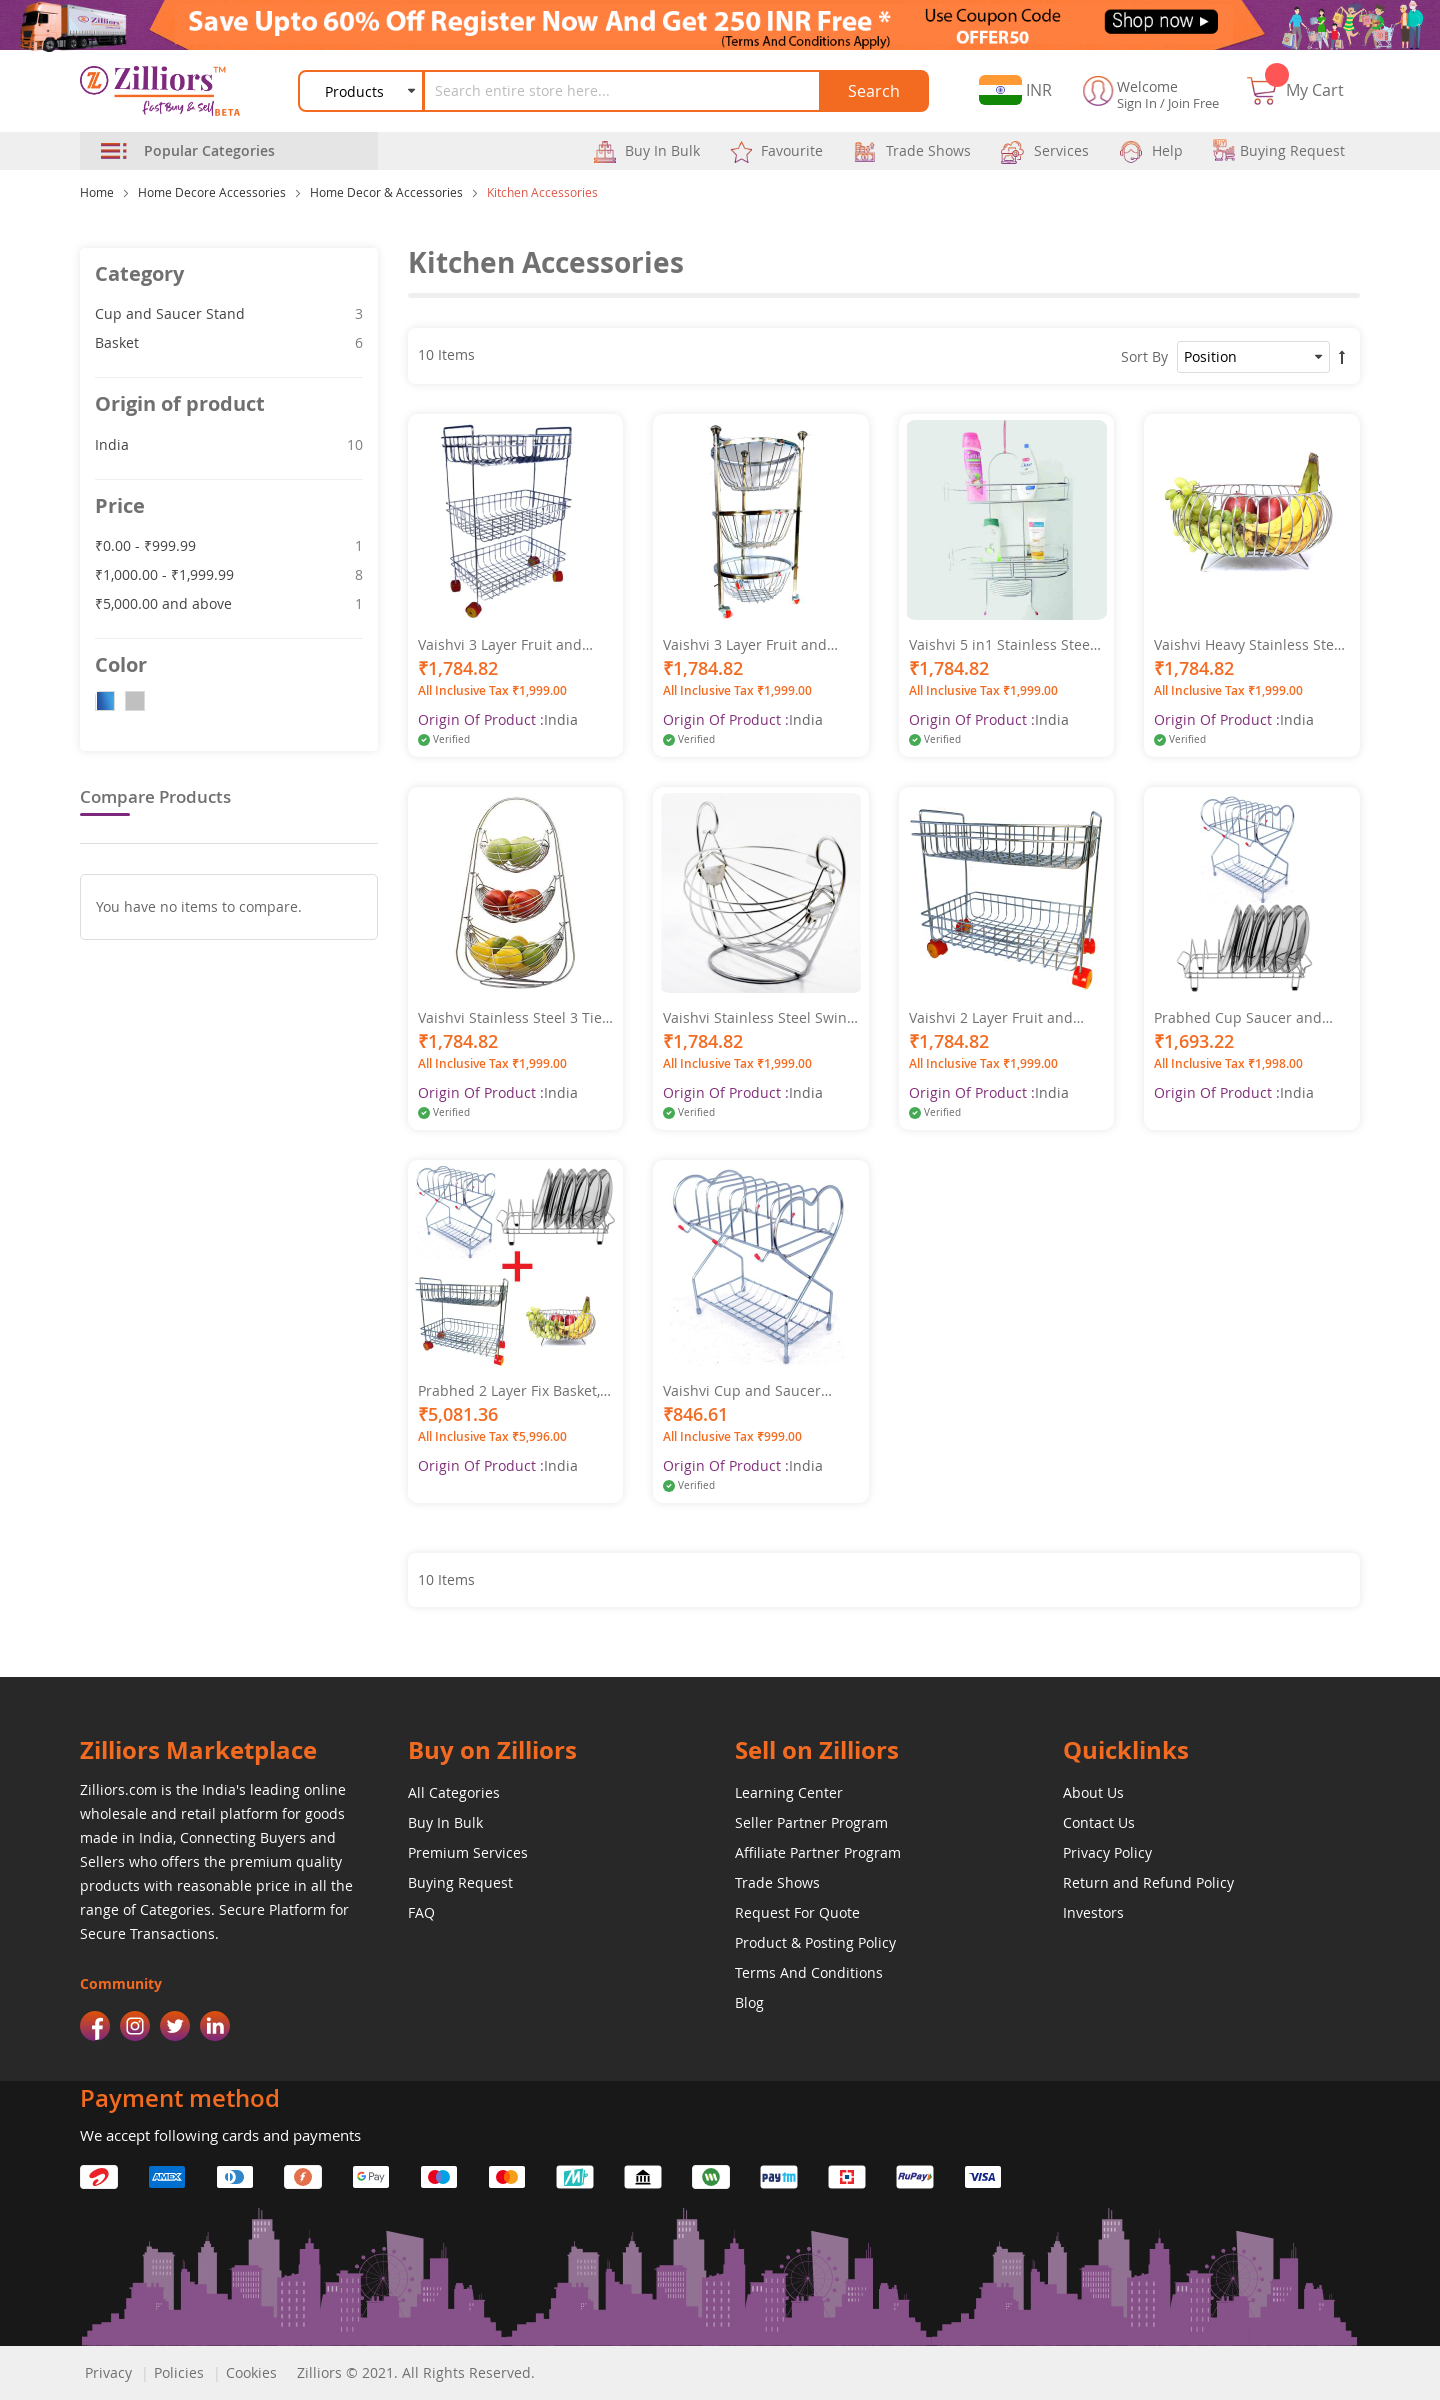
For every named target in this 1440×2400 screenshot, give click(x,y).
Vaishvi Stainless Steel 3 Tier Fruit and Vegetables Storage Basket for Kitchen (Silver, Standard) (514, 1018)
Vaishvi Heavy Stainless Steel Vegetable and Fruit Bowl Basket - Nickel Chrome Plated (1250, 645)
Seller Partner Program (811, 1822)
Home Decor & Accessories (386, 192)
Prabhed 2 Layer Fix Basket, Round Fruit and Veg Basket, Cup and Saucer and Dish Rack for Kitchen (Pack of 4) (512, 1391)
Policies (179, 2372)
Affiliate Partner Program (818, 1852)
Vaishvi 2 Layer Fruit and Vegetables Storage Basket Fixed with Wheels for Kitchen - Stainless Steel (997, 1018)
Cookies (251, 2372)
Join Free (1193, 103)
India (229, 444)
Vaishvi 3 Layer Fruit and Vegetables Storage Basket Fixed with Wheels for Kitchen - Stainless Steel (506, 645)
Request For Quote (797, 1912)
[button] (1015, 90)
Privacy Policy (1107, 1852)
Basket (229, 342)
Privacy (108, 2372)
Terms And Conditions (809, 1972)
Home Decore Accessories (212, 192)
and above (229, 603)
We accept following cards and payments (220, 2135)
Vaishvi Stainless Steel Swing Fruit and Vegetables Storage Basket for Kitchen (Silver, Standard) (759, 1018)
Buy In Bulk (445, 1822)
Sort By (1144, 356)
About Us (1093, 1792)
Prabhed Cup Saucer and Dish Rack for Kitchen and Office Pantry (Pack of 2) (1240, 1018)
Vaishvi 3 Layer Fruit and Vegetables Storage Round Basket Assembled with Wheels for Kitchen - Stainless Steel (751, 645)
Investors (1093, 1912)
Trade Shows (777, 1882)
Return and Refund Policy (1148, 1882)
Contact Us (1099, 1822)
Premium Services (468, 1852)
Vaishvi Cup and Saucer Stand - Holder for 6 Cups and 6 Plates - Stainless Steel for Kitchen (759, 1391)
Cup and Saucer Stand (229, 313)
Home (97, 192)
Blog (749, 2002)
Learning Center (789, 1792)
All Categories (454, 1792)
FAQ (421, 1912)
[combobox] (622, 91)
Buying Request (460, 1882)
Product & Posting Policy (815, 1942)
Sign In (1137, 103)
